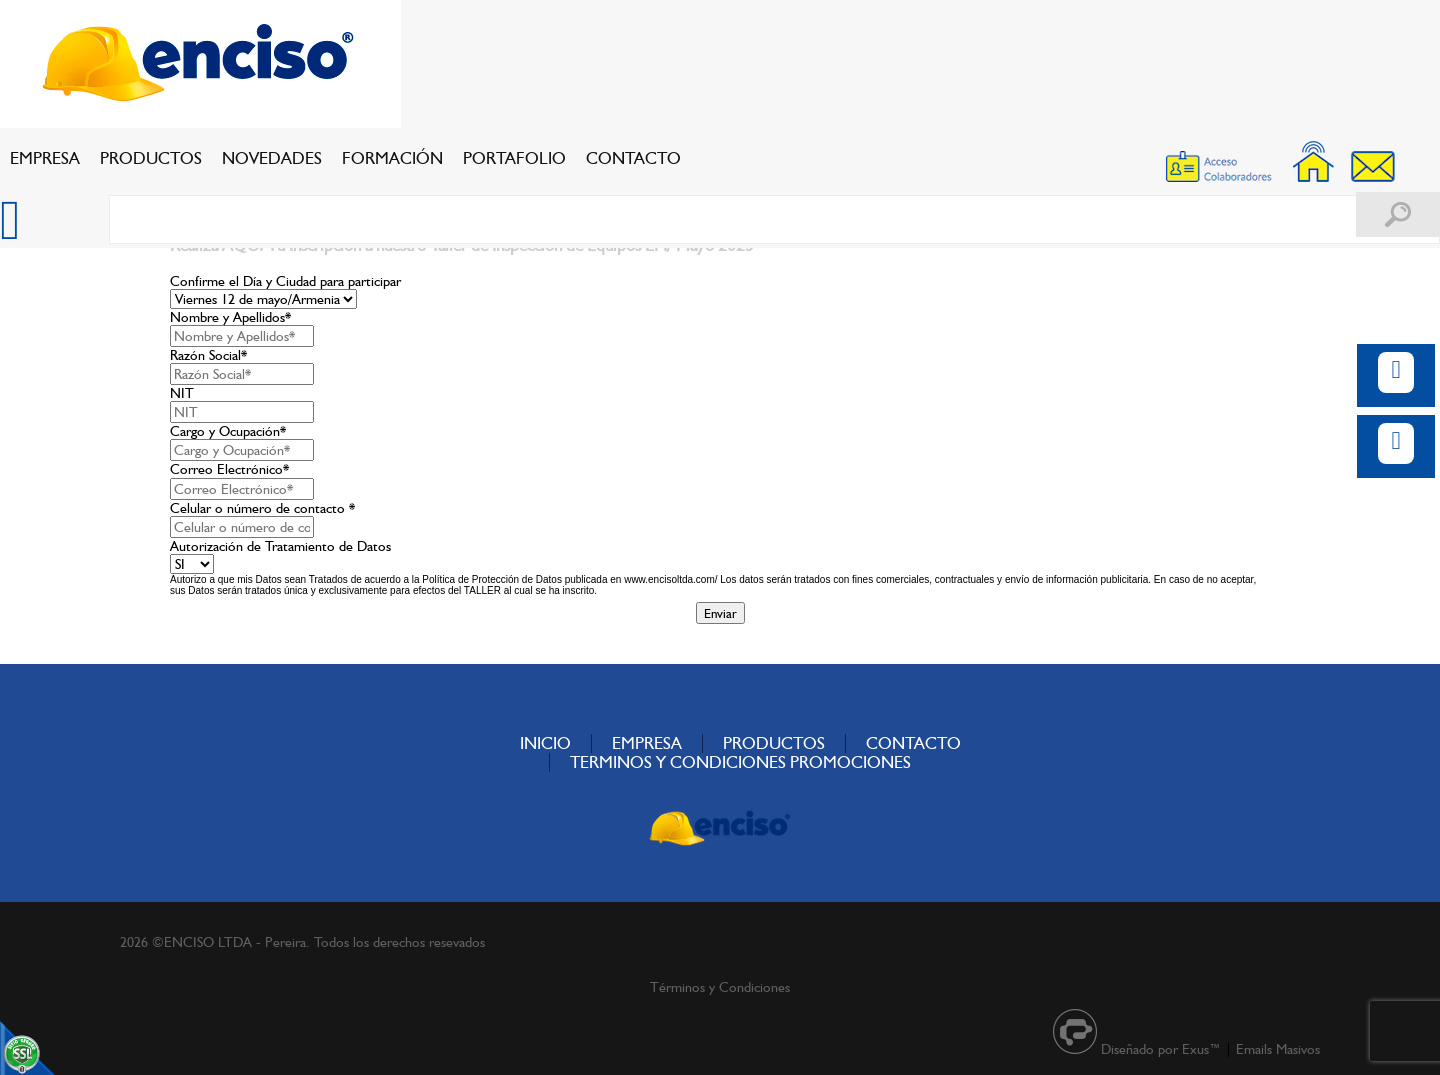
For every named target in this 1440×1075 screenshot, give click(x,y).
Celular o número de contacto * (262, 508)
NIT (182, 393)
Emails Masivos (1278, 1049)
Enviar (720, 613)
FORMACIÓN (392, 158)
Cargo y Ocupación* (228, 431)
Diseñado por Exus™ (1161, 1049)
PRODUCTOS (151, 158)
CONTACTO (633, 158)
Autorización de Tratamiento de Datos (280, 546)
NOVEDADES (272, 158)
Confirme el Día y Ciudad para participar (285, 281)
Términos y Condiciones (720, 987)
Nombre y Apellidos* (230, 317)
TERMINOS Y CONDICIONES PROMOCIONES (740, 762)
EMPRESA (45, 158)
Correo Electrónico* (229, 469)
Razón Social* (208, 355)
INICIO (545, 743)
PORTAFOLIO (514, 158)
